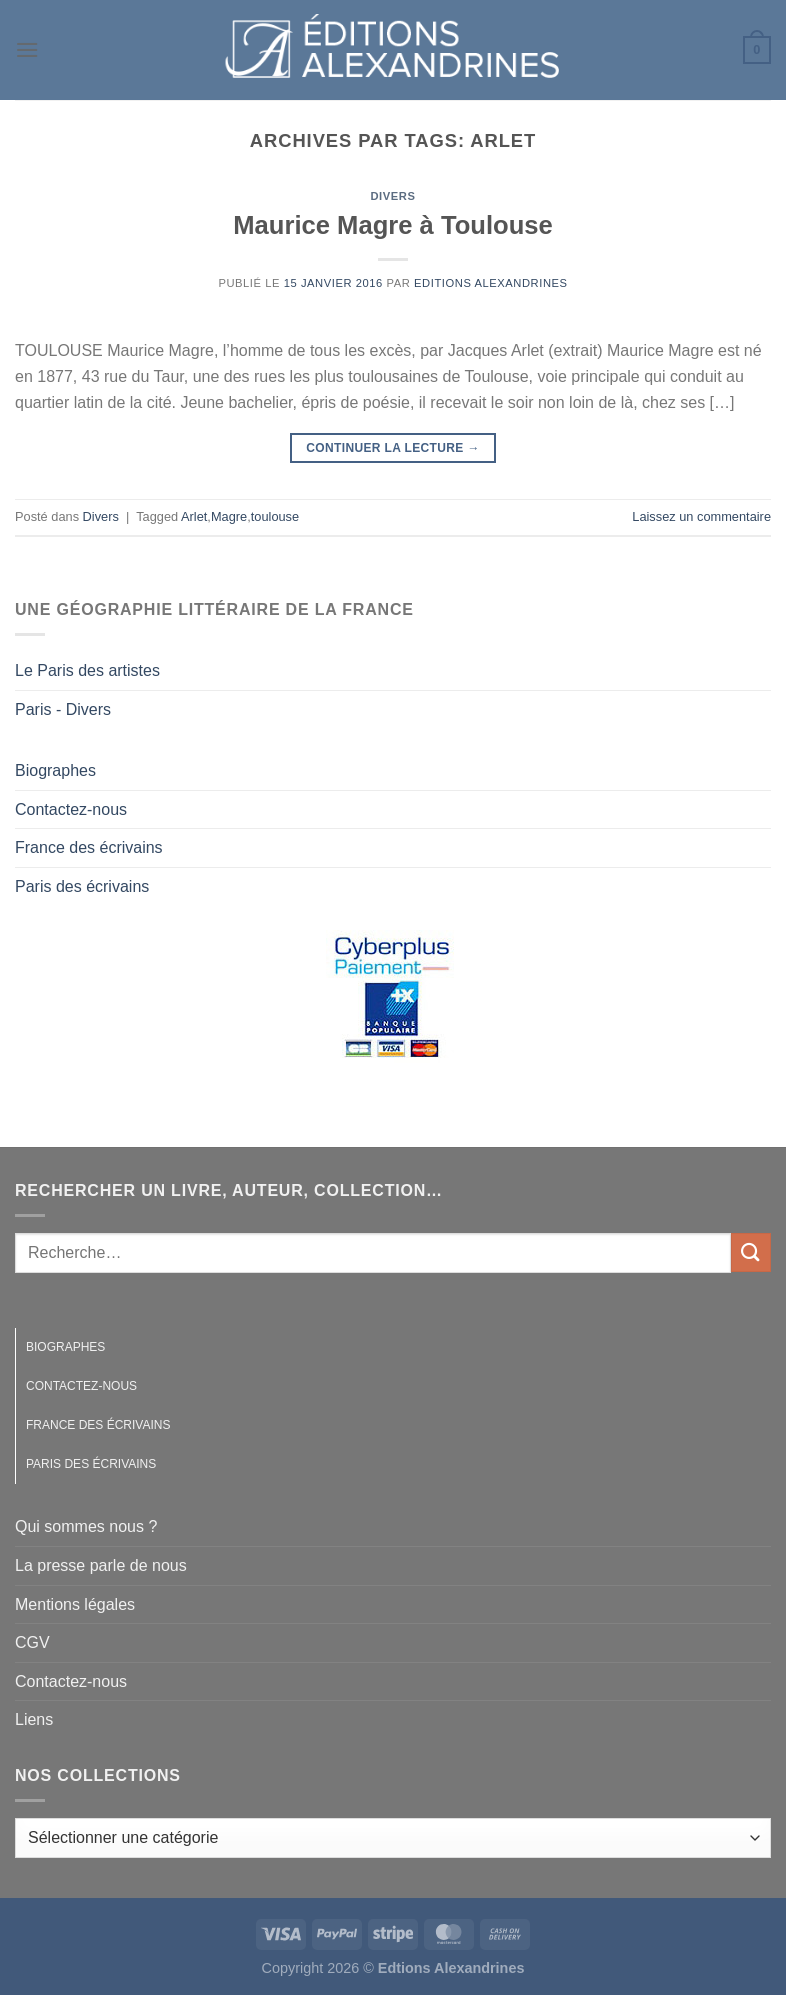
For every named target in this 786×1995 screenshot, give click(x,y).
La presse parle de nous (101, 1565)
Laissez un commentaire (701, 516)
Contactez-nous (71, 809)
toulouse (275, 516)
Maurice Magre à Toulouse (393, 225)
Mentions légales (75, 1604)
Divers (392, 196)
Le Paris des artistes (87, 670)
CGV (32, 1642)
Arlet (194, 516)
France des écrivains (89, 847)
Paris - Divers (63, 709)
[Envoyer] (751, 1252)
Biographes (55, 770)
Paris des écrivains (82, 886)
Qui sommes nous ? (86, 1526)
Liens (34, 1719)
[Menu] (27, 49)
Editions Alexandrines (491, 283)
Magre (229, 516)
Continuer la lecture (393, 448)
